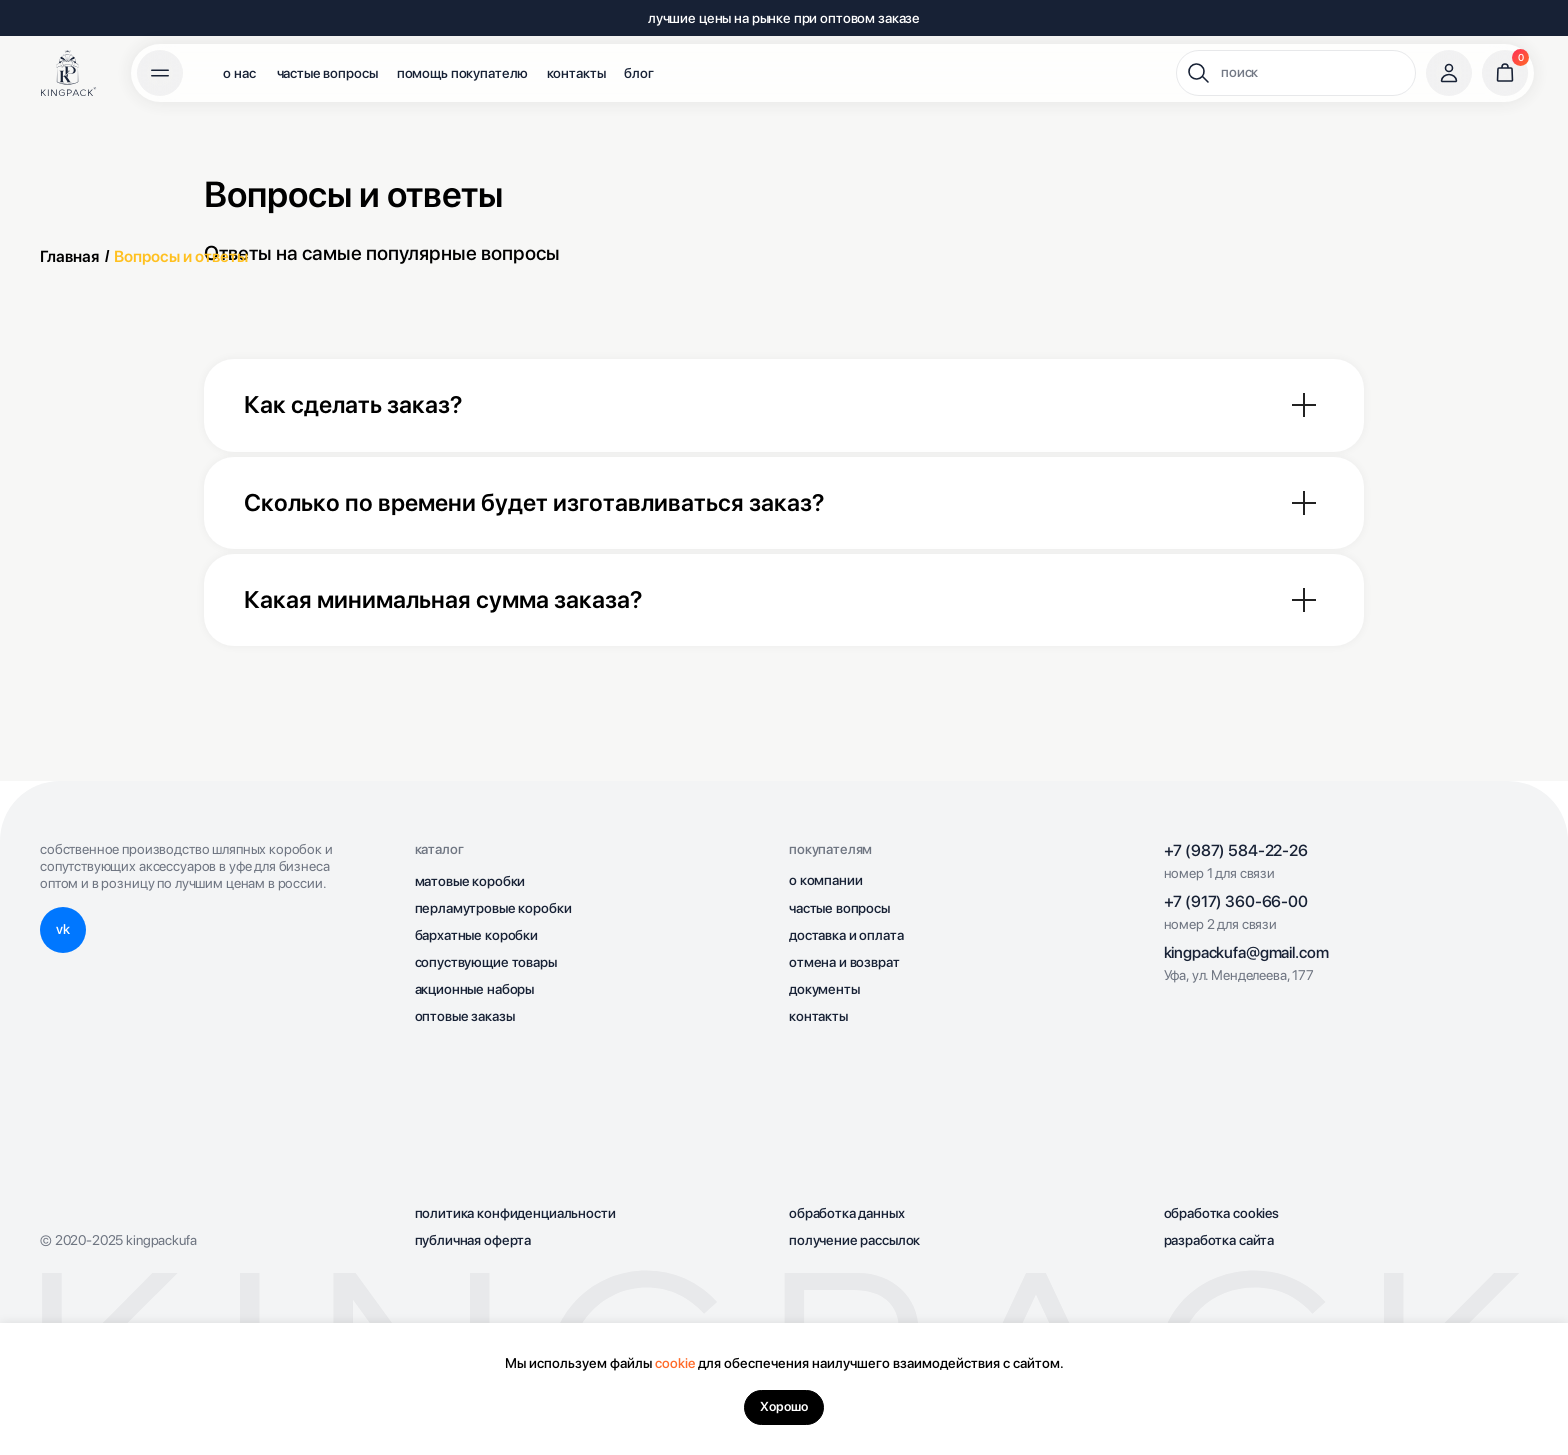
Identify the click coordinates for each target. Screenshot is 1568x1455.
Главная (69, 256)
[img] (68, 73)
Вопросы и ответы (181, 256)
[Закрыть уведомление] (1553, 1338)
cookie (675, 1363)
